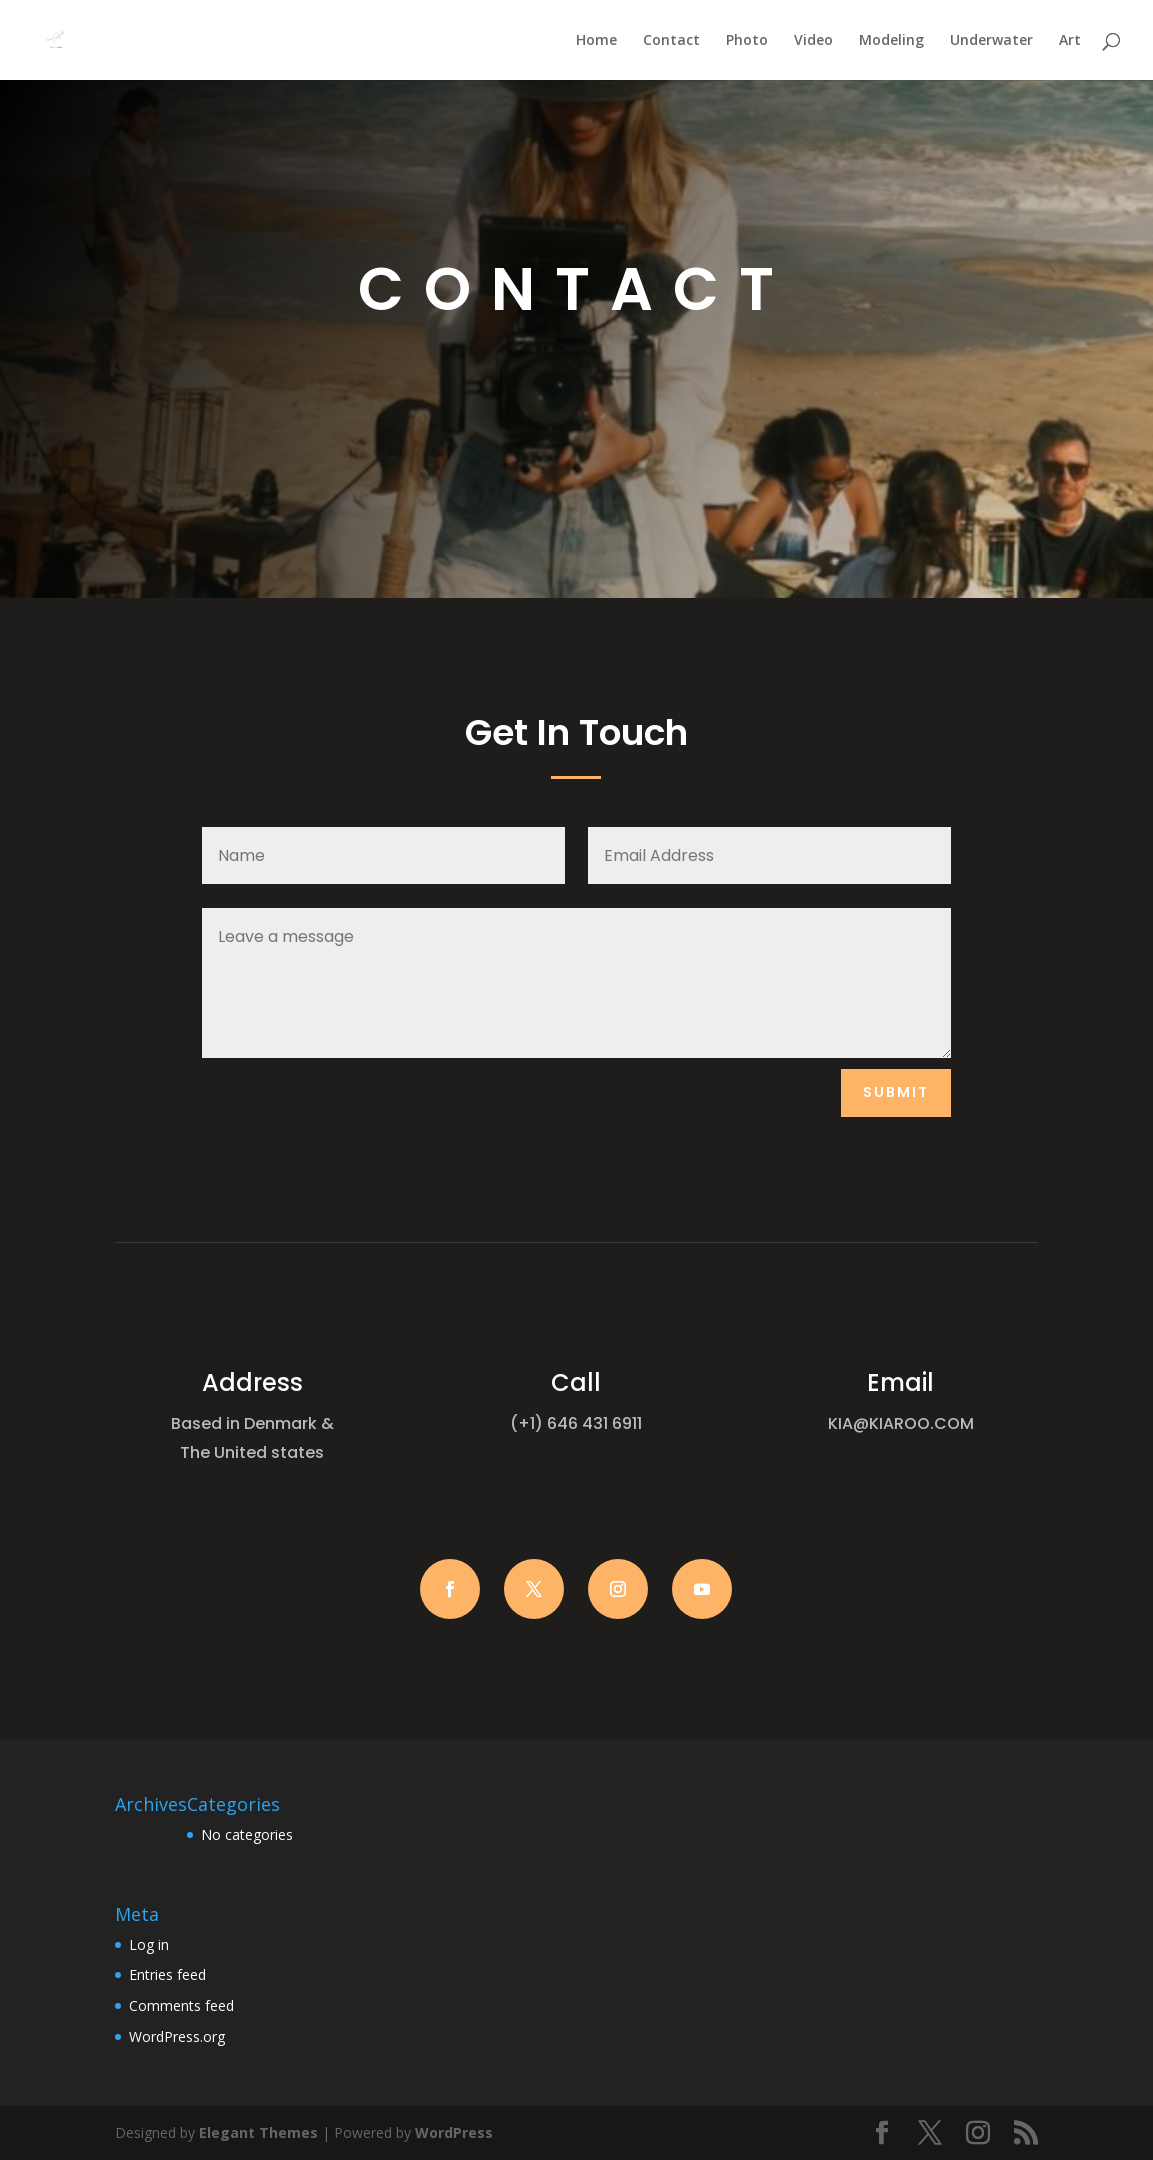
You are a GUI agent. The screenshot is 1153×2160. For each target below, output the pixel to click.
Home (596, 41)
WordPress (454, 2132)
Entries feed (167, 1974)
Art (1070, 41)
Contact (671, 41)
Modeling (891, 41)
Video (813, 41)
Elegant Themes (258, 2132)
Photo (747, 41)
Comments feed (181, 2005)
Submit (896, 1092)
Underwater (991, 41)
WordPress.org (177, 2036)
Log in (149, 1944)
